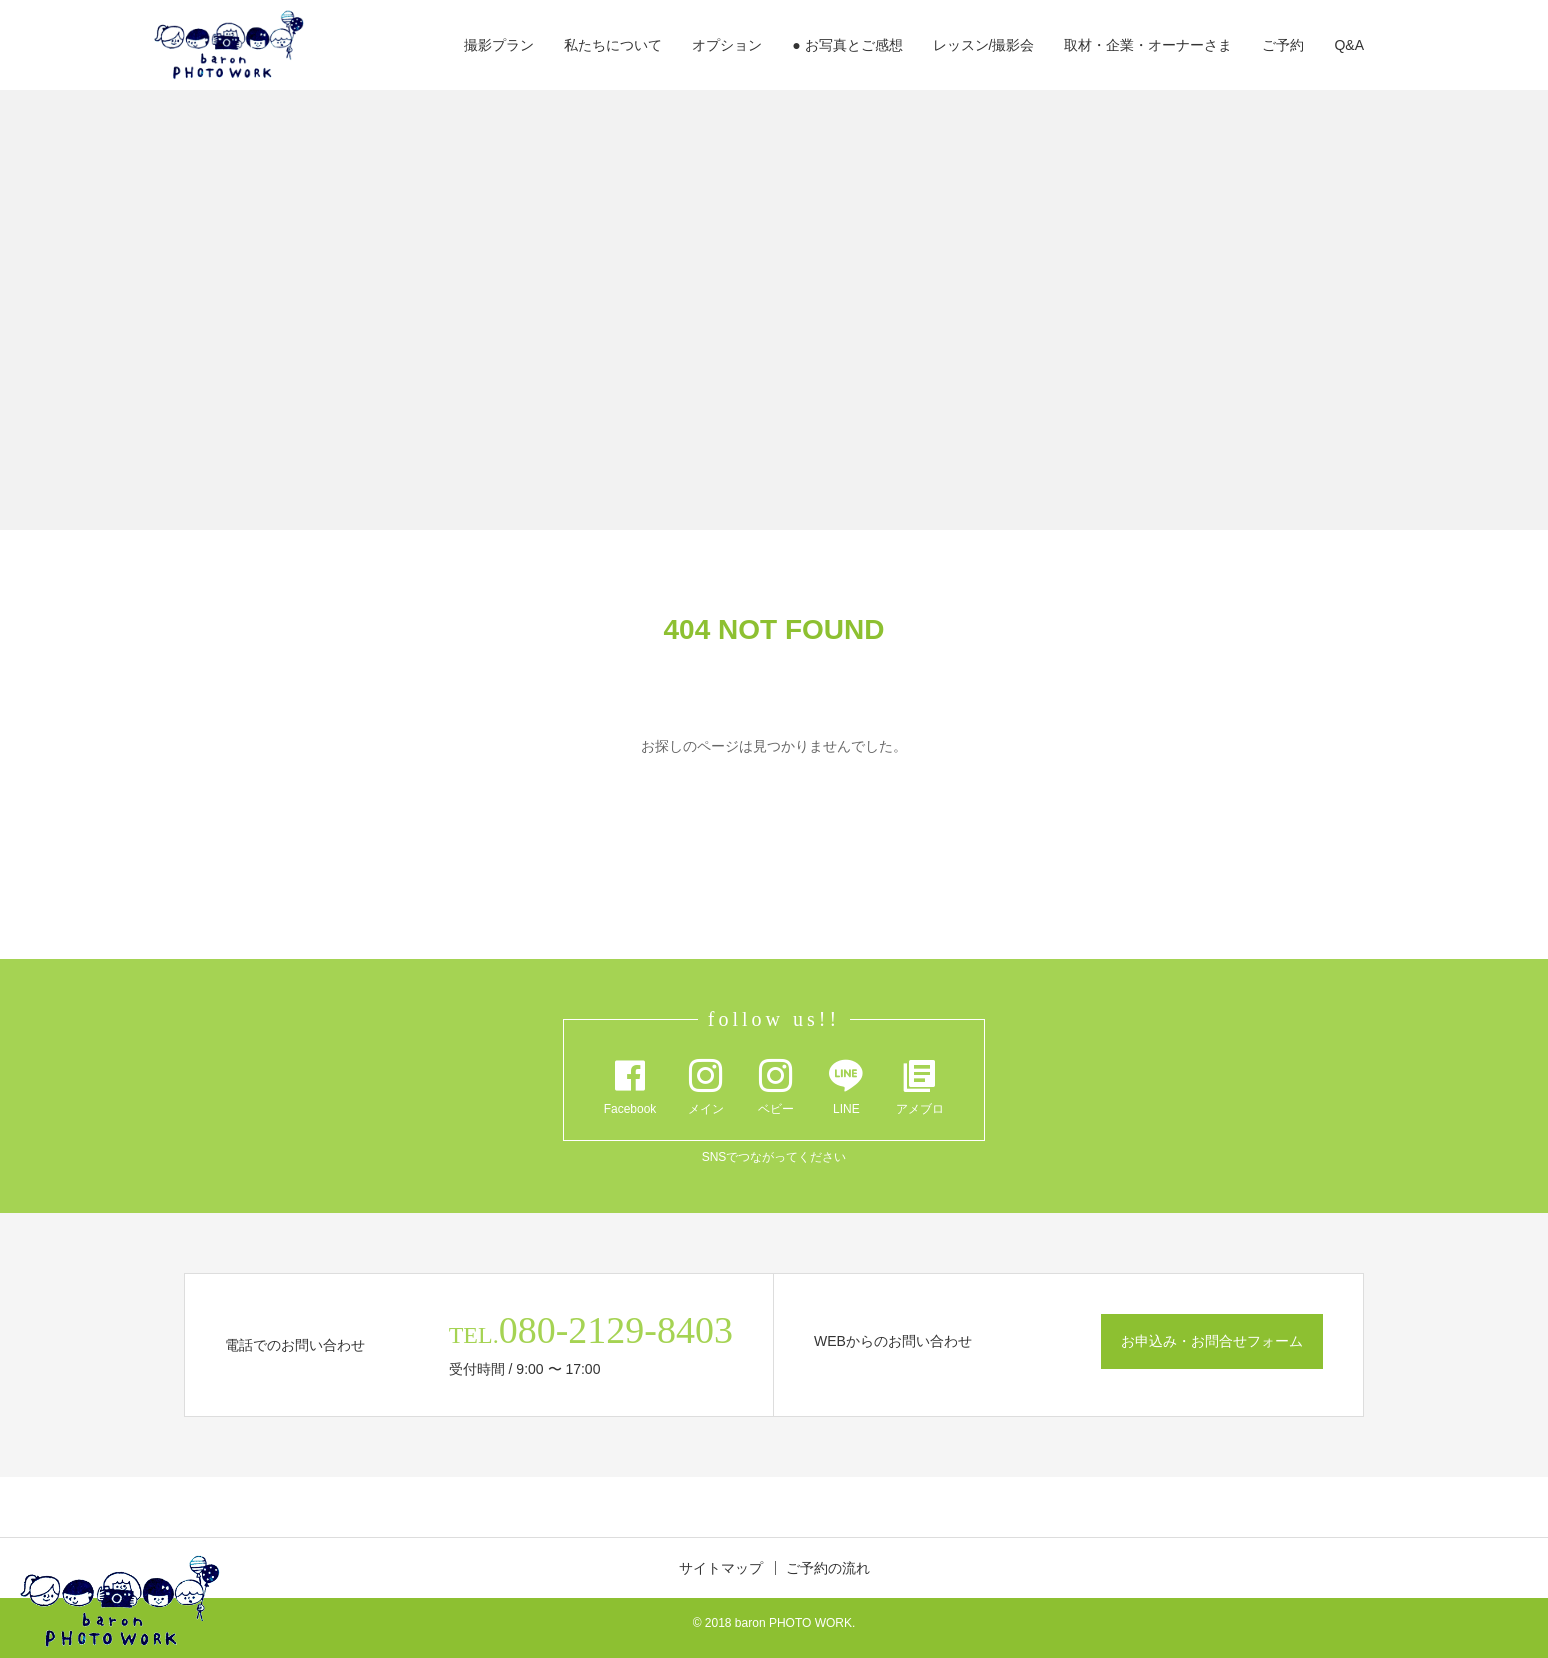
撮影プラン (499, 45)
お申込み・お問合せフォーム (1212, 1341)
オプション (727, 45)
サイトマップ (721, 1568)
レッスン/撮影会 (984, 45)
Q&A (1349, 45)
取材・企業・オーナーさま (1148, 45)
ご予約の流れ (828, 1568)
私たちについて (613, 45)
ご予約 (1283, 45)
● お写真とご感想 (847, 45)
